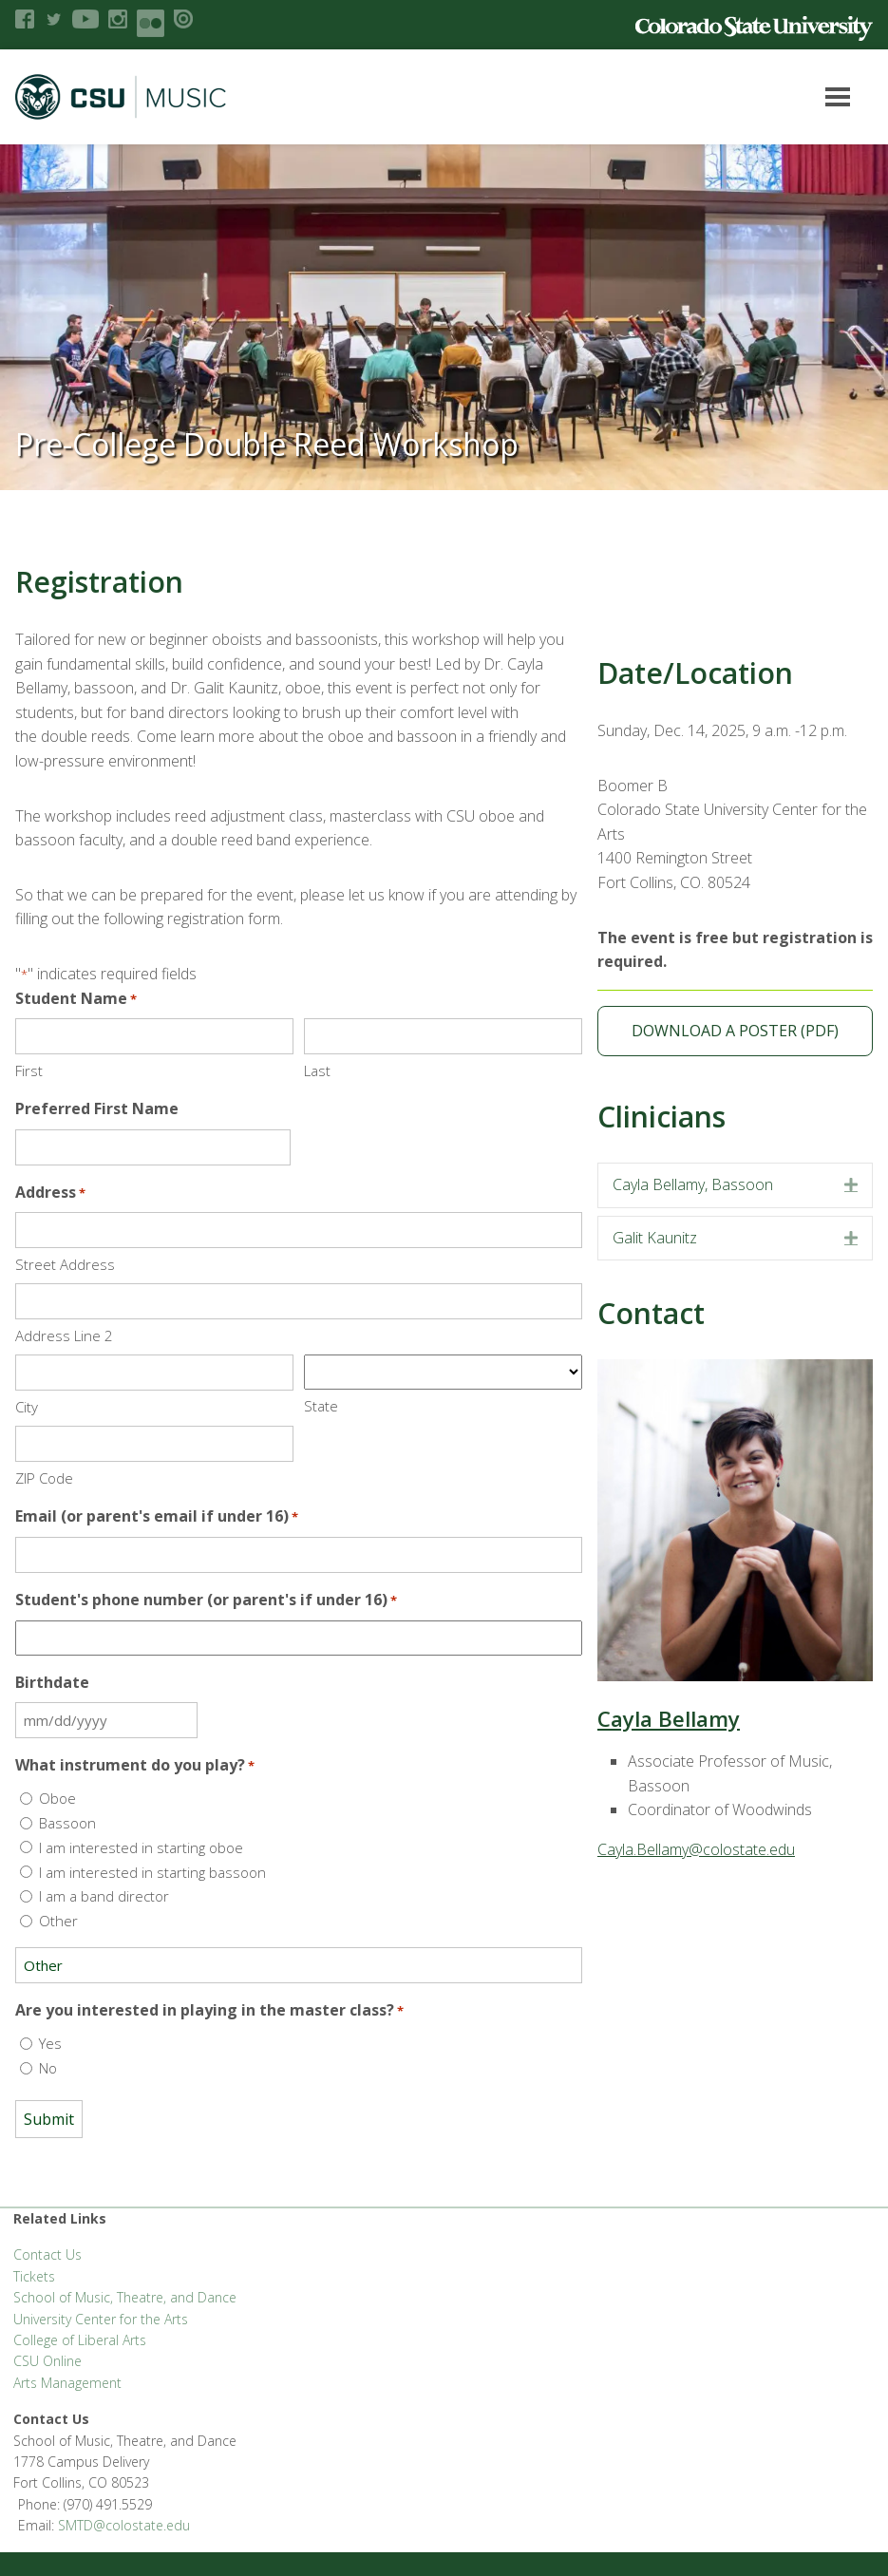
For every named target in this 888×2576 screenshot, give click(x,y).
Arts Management (67, 2383)
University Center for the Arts (100, 2319)
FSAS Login (126, 2462)
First (29, 1070)
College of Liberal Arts (79, 2340)
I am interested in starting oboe (141, 1847)
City (26, 1406)
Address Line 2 (64, 1335)
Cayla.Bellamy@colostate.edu (696, 1849)
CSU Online (47, 2361)
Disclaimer (192, 2538)
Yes (50, 2043)
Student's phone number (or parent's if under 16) (206, 1600)
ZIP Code (44, 1477)
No (48, 2067)
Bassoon (67, 1822)
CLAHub (268, 2462)
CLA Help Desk (347, 2462)
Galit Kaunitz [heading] (655, 1237)
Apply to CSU (440, 2462)
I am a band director (104, 1895)
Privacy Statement (725, 2462)
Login (252, 2538)
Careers (515, 2462)
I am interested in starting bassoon (152, 1872)
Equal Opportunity (606, 2462)
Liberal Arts (47, 2462)
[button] (851, 1185)
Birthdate (52, 1682)
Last (317, 1070)
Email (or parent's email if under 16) (156, 1516)
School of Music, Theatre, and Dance (124, 2297)
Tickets (34, 2276)
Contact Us (47, 2254)
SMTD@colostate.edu (775, 2261)
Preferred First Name (97, 1108)
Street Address (65, 1264)
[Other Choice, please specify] (298, 1965)
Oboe (57, 1798)
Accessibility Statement (81, 2538)
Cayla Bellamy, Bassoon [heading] (693, 1184)
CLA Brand (201, 2462)
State (321, 1405)
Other (58, 1920)
